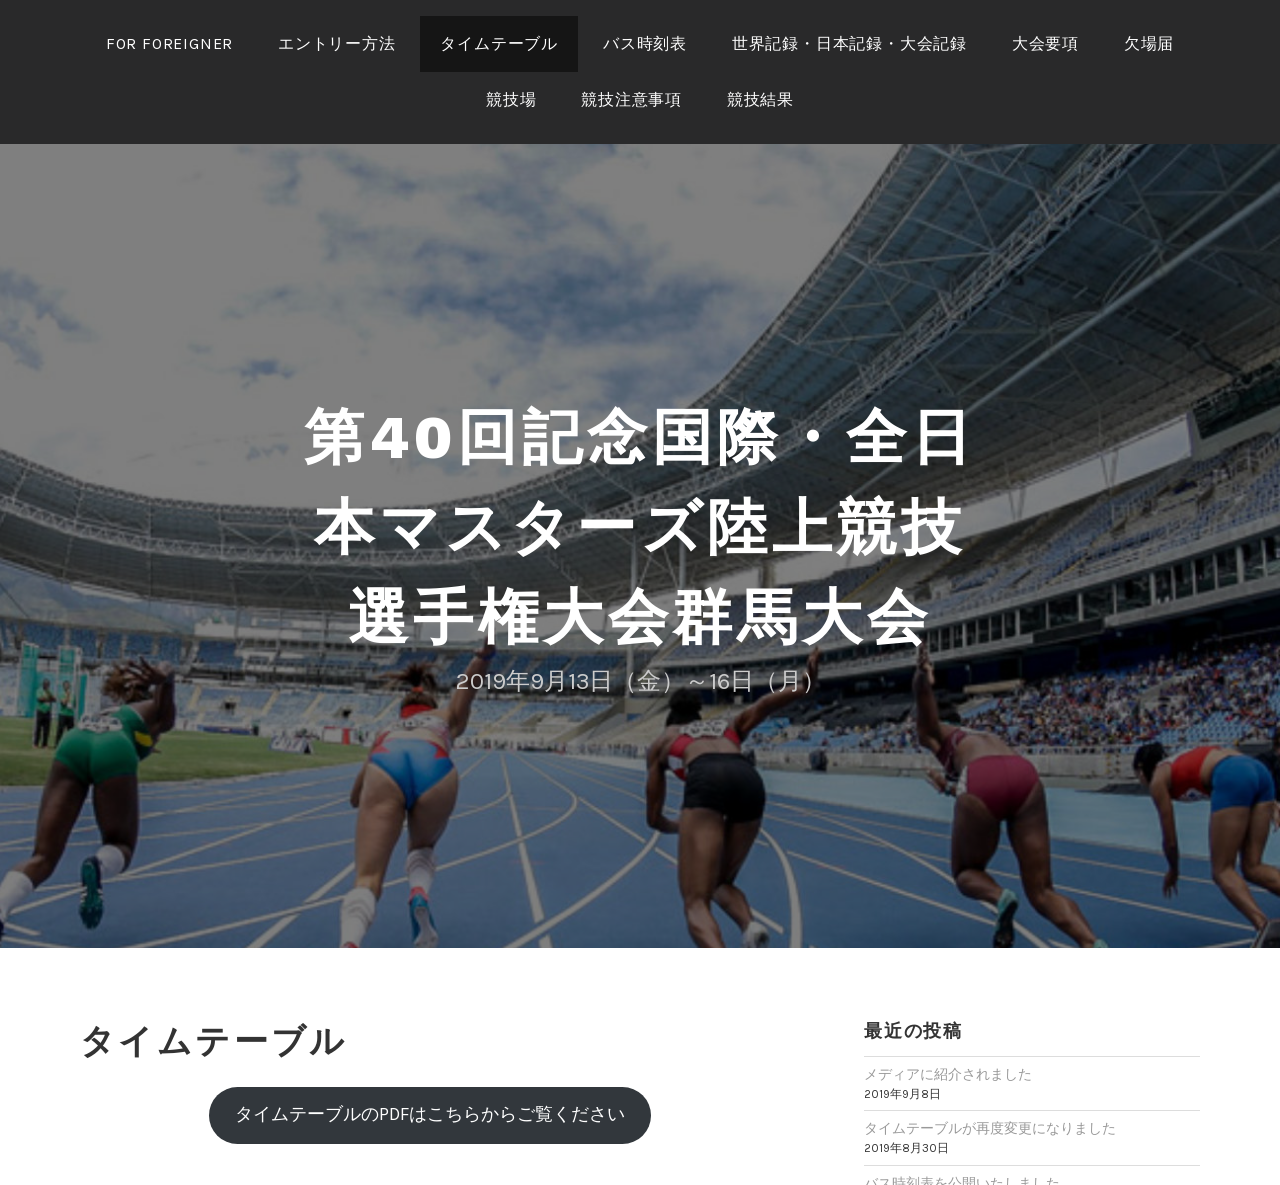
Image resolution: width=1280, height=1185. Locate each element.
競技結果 (760, 99)
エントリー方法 (337, 43)
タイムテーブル (499, 43)
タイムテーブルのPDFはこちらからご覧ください (430, 1114)
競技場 (511, 99)
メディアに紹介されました (948, 1074)
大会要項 (1045, 43)
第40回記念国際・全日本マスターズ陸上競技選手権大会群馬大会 (640, 527)
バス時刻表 (645, 43)
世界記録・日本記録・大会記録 (849, 43)
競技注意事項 (631, 99)
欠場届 (1149, 43)
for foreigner (169, 43)
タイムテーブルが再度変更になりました (990, 1128)
